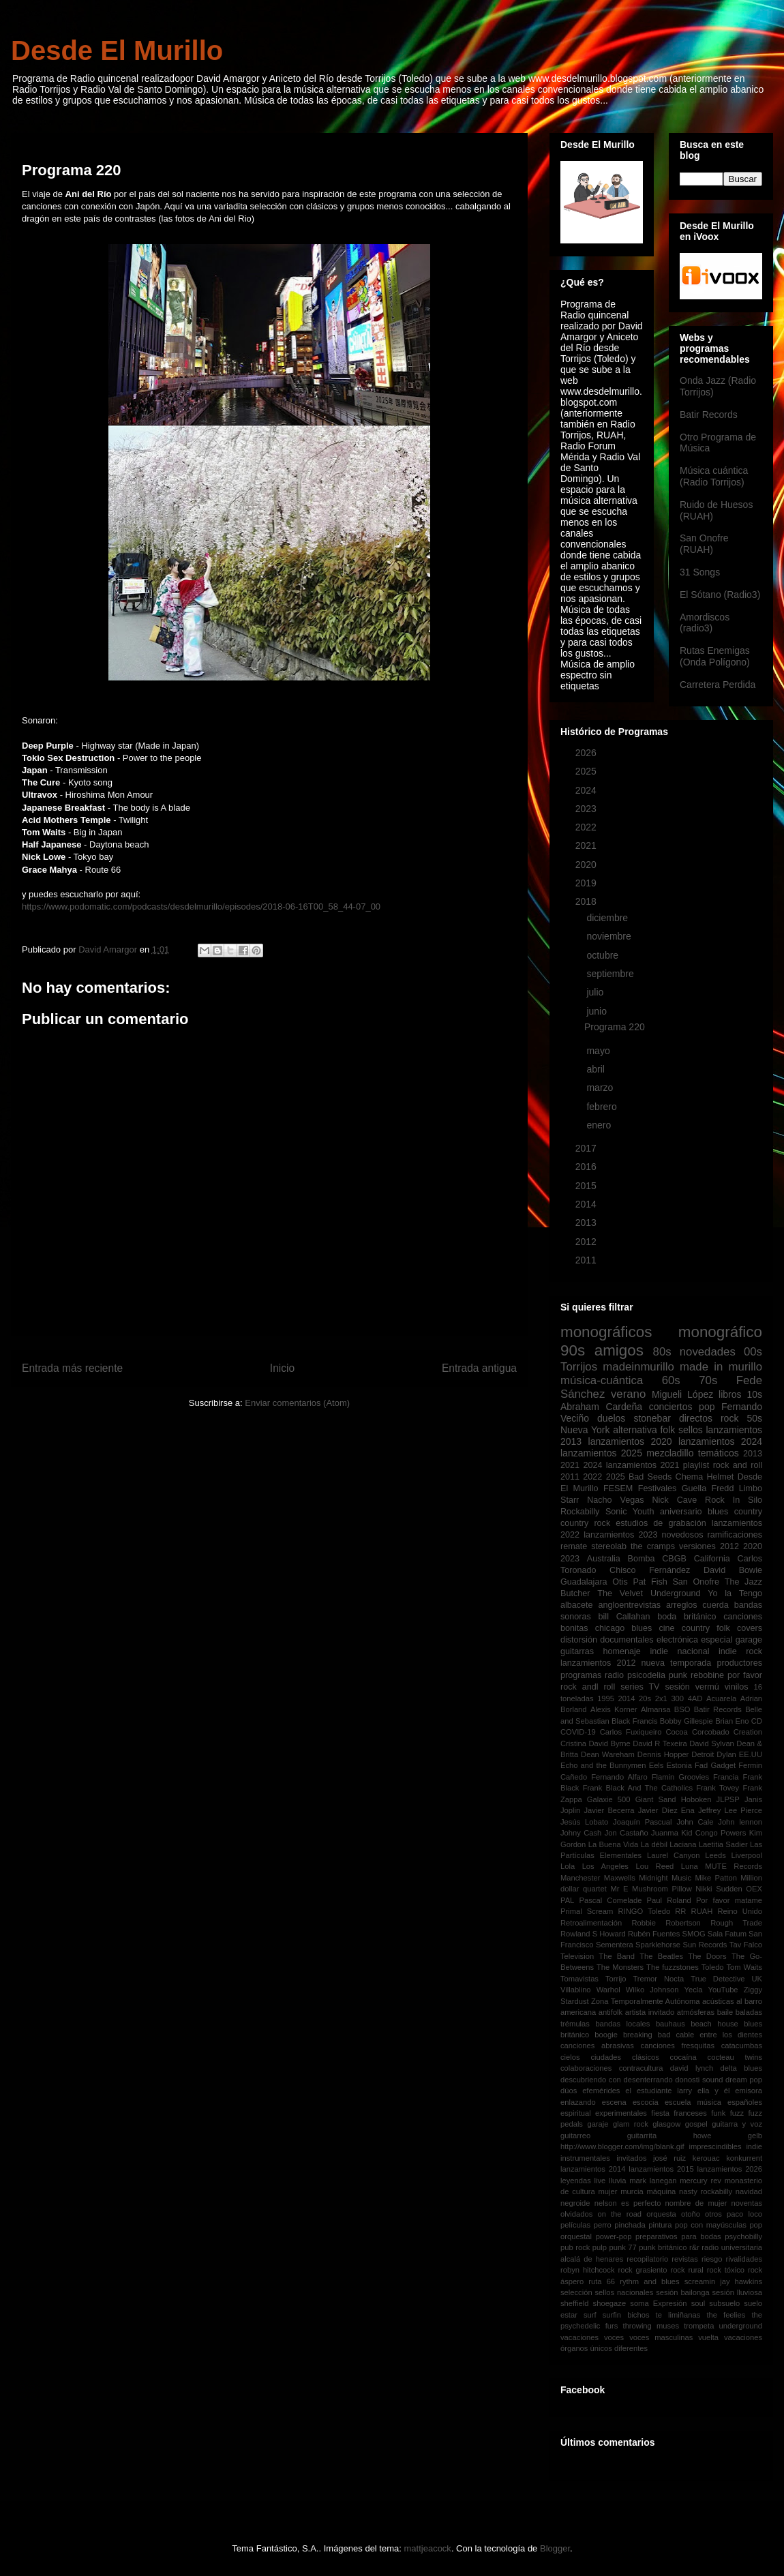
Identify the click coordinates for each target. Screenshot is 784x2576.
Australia (603, 1558)
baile (725, 2012)
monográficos (606, 1332)
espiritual (575, 2113)
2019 (587, 883)
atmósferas (695, 2012)
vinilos (737, 1687)
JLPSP (728, 1799)
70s (708, 1380)
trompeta (699, 2326)
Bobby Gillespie (686, 1721)
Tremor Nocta (658, 1979)
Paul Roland (669, 1900)
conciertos (671, 1406)
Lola (567, 1866)
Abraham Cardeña (601, 1406)
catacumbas (741, 2045)
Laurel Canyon (673, 1855)
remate (573, 1546)
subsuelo (724, 2303)
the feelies (725, 2315)
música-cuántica (601, 1380)
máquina (661, 2191)
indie (754, 2146)
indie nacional (679, 1651)
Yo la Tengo (735, 1593)
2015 (587, 1185)
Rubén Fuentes (654, 1934)
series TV (639, 1687)
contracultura (641, 2068)
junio (597, 1011)
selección (576, 2292)
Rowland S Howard (593, 1934)
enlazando (578, 2102)
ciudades (605, 2057)
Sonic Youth (629, 1511)
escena (614, 2102)
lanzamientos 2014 (593, 2169)
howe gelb (727, 2135)
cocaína (683, 2057)
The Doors (707, 1956)
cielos (570, 2057)
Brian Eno (732, 1721)
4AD (695, 1698)
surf (590, 2315)
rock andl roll (587, 1687)
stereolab (609, 1546)
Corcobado (710, 1732)
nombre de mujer (696, 2203)
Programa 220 (614, 1026)
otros (713, 2214)
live (600, 2180)
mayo (599, 1050)
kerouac (706, 2158)
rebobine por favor (726, 1675)
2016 (587, 1166)
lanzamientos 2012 (597, 1663)
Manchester (580, 1878)
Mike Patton (716, 1878)
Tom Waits (744, 1967)
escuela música (693, 2102)
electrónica (677, 1640)
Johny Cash (580, 1833)
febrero (602, 1106)
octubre (603, 955)
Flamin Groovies (680, 1777)
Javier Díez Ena (666, 1810)
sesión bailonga (682, 2292)
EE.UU (750, 1754)
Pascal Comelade (610, 1900)
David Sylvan (711, 1743)
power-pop (614, 2236)
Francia (725, 1777)
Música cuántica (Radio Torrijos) (714, 476)
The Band (617, 1956)
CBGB (674, 1558)
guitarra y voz (737, 2124)
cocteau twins (735, 2057)
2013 (587, 1222)
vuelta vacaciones (730, 2337)
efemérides (601, 2090)
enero (600, 1125)
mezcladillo (669, 1453)
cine (667, 1628)
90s (572, 1350)
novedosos (683, 1535)
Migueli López (682, 1394)
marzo (601, 1087)
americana (578, 2012)
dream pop (743, 2080)
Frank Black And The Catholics (638, 1788)
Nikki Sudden (718, 1889)
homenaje (622, 1651)
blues (718, 1511)
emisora (748, 2090)
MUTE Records (733, 1866)
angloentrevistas (629, 1605)
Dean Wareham (608, 1754)
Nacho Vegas (615, 1500)
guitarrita (642, 2135)
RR (680, 1911)
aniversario (681, 1511)
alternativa (635, 1429)
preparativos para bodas (678, 2236)
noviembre (609, 936)
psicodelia (646, 1675)
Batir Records (709, 414)
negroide (575, 2203)
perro (603, 2225)
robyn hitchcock (587, 2270)
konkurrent (744, 2158)
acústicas (718, 2001)
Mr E (619, 1889)
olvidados (576, 2214)
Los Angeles (605, 1866)
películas (575, 2225)
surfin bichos (626, 2315)
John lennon (740, 1822)
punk (678, 1675)
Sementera (614, 1945)
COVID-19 (578, 1732)
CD (756, 1721)
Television (577, 1956)
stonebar (651, 1418)
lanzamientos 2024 (720, 1441)
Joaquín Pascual (642, 1822)
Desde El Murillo (117, 50)
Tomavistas (579, 1979)
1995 (605, 1698)
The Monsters (620, 1967)
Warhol (608, 1990)
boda (666, 1616)
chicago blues (623, 1628)
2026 (587, 752)
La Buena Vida (613, 1844)
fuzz (737, 2113)
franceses (690, 2113)
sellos (690, 1429)
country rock (585, 1523)
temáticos (718, 1453)
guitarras (577, 1651)
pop (706, 1406)
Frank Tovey (717, 1788)
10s (754, 1394)
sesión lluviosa (737, 2292)
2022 (587, 827)
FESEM (618, 1488)
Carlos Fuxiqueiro (631, 1732)
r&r (694, 2247)
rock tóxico (725, 2270)
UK (757, 1979)
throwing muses (651, 2326)
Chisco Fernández (649, 1570)
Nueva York (584, 1429)
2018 (587, 901)
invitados (631, 2158)
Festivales (657, 1488)
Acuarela (721, 1698)
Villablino (575, 1990)
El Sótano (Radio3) (720, 594)
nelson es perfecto (627, 2203)
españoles (744, 2102)
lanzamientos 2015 (661, 2169)
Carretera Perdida (717, 684)
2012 (587, 1241)
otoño (690, 2214)
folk (667, 1429)
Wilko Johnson (652, 1990)
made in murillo (721, 1366)
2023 (587, 808)
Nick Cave (674, 1500)
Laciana (682, 1844)
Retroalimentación (591, 1923)
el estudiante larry (658, 2090)
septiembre (611, 973)
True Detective (717, 1979)
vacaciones (579, 2337)
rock (729, 1418)
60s (671, 1380)
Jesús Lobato (584, 1822)
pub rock (575, 2247)
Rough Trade (736, 1923)
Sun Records (704, 1945)
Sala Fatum (727, 1934)
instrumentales (585, 2158)
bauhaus (670, 2024)
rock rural (686, 2270)
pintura (660, 2225)
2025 (587, 771)
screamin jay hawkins (723, 2281)
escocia (646, 2102)
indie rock (740, 1651)
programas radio (592, 1675)
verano (628, 1394)
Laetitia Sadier (723, 1844)
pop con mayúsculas (711, 2225)
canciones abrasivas (597, 2045)
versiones (697, 1546)
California (712, 1558)
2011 (587, 1260)
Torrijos (578, 1366)
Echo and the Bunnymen (603, 1765)
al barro (749, 2001)
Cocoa (676, 1732)
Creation (748, 1732)
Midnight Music (665, 1878)
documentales (626, 1640)
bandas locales (622, 2024)
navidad (749, 2191)
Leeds (715, 1855)
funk (718, 2113)
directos (695, 1418)
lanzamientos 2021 (643, 1465)
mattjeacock (427, 2548)
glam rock (630, 2124)
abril (596, 1069)
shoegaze (610, 2303)
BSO (682, 1709)
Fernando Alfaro (619, 1777)
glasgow (666, 2124)
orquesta (661, 2214)
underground (740, 2326)
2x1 (661, 1698)
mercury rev (700, 2180)
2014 (587, 1204)
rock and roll (737, 1465)
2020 (587, 864)
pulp (599, 2247)
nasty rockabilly (705, 2191)
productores (740, 1663)
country (748, 1511)
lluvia (618, 2180)
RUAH (702, 1911)
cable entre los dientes (719, 2035)
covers (749, 1628)
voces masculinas (661, 2337)
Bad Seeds (650, 1477)
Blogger (555, 2548)
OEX (754, 1889)
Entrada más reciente (72, 1368)
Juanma (664, 1833)
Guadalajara (583, 1582)
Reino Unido (739, 1911)
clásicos (645, 2057)
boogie (606, 2035)
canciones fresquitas (678, 2045)
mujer (607, 2191)
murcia (632, 2191)
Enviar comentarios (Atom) (297, 1403)
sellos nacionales (623, 2292)
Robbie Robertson (665, 1923)
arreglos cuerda (697, 1605)
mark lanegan (652, 2180)
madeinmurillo (638, 1366)
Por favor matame (729, 1900)
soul (698, 2303)
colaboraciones (586, 2068)
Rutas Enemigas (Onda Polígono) (715, 656)
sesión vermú (692, 1687)
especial (716, 1640)
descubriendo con (590, 2080)
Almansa (656, 1709)
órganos (574, 2348)
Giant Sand (655, 1799)
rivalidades (744, 2259)
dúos (568, 2090)
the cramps (653, 1546)
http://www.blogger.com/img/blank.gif (622, 2146)
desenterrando (647, 2080)
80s (662, 1351)
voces (614, 2337)
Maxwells (619, 1878)
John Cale (694, 1822)
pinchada (629, 2225)
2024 (587, 790)
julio (596, 992)
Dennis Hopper (663, 1754)
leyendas (575, 2180)
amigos (619, 1350)
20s (645, 1698)
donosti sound (699, 2080)
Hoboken (696, 1799)
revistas (685, 2259)
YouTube (723, 1990)
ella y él (713, 2090)
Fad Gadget (715, 1765)
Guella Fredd (708, 1488)
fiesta (660, 2113)
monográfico (720, 1332)
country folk (706, 1628)
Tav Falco (745, 1945)
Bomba (641, 1558)
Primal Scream (586, 1911)
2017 (587, 1148)
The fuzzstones (672, 1967)
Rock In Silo (733, 1500)
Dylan (726, 1754)
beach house (714, 2024)
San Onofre (695, 1582)
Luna (689, 1866)
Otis (619, 1582)
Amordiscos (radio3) (704, 623)
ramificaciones (735, 1535)
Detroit (702, 1754)
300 (677, 1698)
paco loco (744, 2214)
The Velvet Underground (648, 1593)
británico (700, 1616)
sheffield (574, 2303)
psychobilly (743, 2236)
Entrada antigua (479, 1368)
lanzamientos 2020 (630, 1441)
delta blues (741, 2068)
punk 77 (623, 2247)
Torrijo (615, 1979)
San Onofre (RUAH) (704, 544)
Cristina (573, 1743)
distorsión (578, 1640)
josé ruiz (669, 2158)
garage (749, 1640)
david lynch (691, 2068)
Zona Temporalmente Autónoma (645, 2001)
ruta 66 (601, 2281)
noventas (747, 2203)
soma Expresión (658, 2303)
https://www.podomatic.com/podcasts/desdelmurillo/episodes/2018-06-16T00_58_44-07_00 (201, 906)
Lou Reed (654, 1866)
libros (730, 1394)
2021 (587, 845)
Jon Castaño (626, 1833)
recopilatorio (647, 2259)
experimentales (621, 2113)
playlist (696, 1465)
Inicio (282, 1368)
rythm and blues (650, 2281)
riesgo (712, 2259)
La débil (654, 1844)
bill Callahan (624, 1616)
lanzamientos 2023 (620, 1535)
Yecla (693, 1990)
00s (753, 1351)
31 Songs (700, 572)
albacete (576, 1605)
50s (754, 1418)
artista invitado (650, 2012)
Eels (656, 1765)
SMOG (693, 1934)
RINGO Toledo (644, 1911)
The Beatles (661, 1956)
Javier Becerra (609, 1810)
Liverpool (747, 1855)
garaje (597, 2124)
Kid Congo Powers (713, 1833)
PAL (567, 1900)
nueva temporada (677, 1663)
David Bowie (733, 1570)
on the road (619, 2214)
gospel (696, 2124)
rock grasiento (642, 2270)
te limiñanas (678, 2315)
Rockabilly (579, 1511)
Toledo (713, 1967)
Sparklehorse (657, 1945)
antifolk (610, 2012)
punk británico (663, 2247)
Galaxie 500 (609, 1799)
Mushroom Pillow (662, 1889)
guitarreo (575, 2135)
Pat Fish (650, 1582)
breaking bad (647, 2035)
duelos (611, 1418)
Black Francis (634, 1721)
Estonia (679, 1765)
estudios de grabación (661, 1523)
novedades (708, 1351)
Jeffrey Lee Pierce (730, 1810)
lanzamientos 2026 (730, 2169)
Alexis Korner (613, 1709)
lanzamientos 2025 (601, 1453)
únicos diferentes (619, 2348)
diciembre (608, 917)
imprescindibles (715, 2146)
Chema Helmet (705, 1477)
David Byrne (609, 1743)
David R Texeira (660, 1743)
